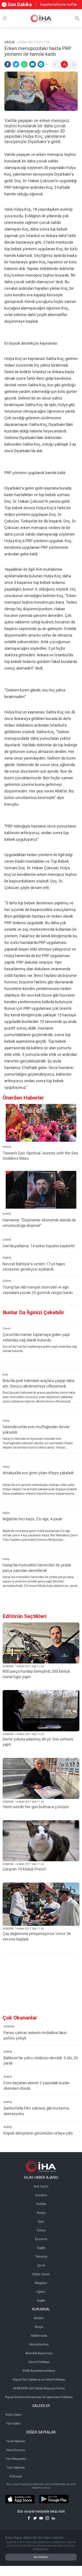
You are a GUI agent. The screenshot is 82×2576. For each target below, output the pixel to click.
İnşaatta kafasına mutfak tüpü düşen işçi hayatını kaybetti (58, 4)
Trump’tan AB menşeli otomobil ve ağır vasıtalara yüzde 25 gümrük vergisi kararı (38, 1290)
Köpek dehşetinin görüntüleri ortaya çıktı (38, 2133)
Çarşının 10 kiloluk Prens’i (24, 1869)
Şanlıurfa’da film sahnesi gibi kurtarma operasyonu (36, 2111)
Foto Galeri (13, 2423)
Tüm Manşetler (15, 2459)
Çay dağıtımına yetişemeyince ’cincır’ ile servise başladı (37, 1936)
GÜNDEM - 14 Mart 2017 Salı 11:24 (23, 1666)
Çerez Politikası (39, 2362)
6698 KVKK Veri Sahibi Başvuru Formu (39, 2388)
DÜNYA (7, 1146)
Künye (39, 2327)
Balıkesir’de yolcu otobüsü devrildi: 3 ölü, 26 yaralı (40, 2061)
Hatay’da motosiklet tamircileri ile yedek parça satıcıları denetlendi (37, 1568)
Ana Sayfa (41, 2186)
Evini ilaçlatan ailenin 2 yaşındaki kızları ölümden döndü (36, 2086)
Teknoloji (41, 2256)
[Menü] (5, 18)
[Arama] (77, 18)
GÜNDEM (8, 2026)
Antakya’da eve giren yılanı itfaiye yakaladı (38, 1473)
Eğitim (41, 2291)
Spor (41, 2221)
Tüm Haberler (15, 2467)
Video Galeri (13, 2414)
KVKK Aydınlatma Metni (39, 2371)
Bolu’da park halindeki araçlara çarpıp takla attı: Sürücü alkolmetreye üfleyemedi (38, 1383)
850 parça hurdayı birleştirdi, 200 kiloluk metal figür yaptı (36, 1674)
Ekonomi (41, 2239)
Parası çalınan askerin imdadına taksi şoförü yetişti (35, 2035)
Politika (41, 2204)
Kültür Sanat (41, 2274)
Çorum (7, 1328)
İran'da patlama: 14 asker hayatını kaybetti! (39, 1246)
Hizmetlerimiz (39, 2344)
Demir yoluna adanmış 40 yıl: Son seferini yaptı (38, 1742)
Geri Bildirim (41, 2557)
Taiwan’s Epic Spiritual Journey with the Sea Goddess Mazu (40, 1156)
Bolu (5, 1374)
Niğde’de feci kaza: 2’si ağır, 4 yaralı (32, 1519)
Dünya (41, 2230)
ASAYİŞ (7, 1257)
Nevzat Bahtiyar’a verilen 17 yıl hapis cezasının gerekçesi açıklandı (34, 1267)
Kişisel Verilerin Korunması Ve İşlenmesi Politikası (39, 2397)
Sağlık (41, 2248)
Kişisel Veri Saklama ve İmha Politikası (39, 2379)
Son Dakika (17, 4)
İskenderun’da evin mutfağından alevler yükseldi (36, 1429)
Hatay (6, 1420)
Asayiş (41, 2212)
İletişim (39, 2318)
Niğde (6, 1512)
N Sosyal (16, 2476)
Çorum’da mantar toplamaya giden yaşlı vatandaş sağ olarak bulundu (36, 1337)
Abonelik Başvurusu (39, 2353)
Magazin (41, 2283)
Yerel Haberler (16, 2441)
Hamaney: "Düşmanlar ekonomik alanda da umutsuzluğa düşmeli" (39, 1223)
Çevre (41, 2265)
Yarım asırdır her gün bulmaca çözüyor (36, 1806)
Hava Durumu (15, 2450)
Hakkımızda (39, 2335)
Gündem (41, 2195)
